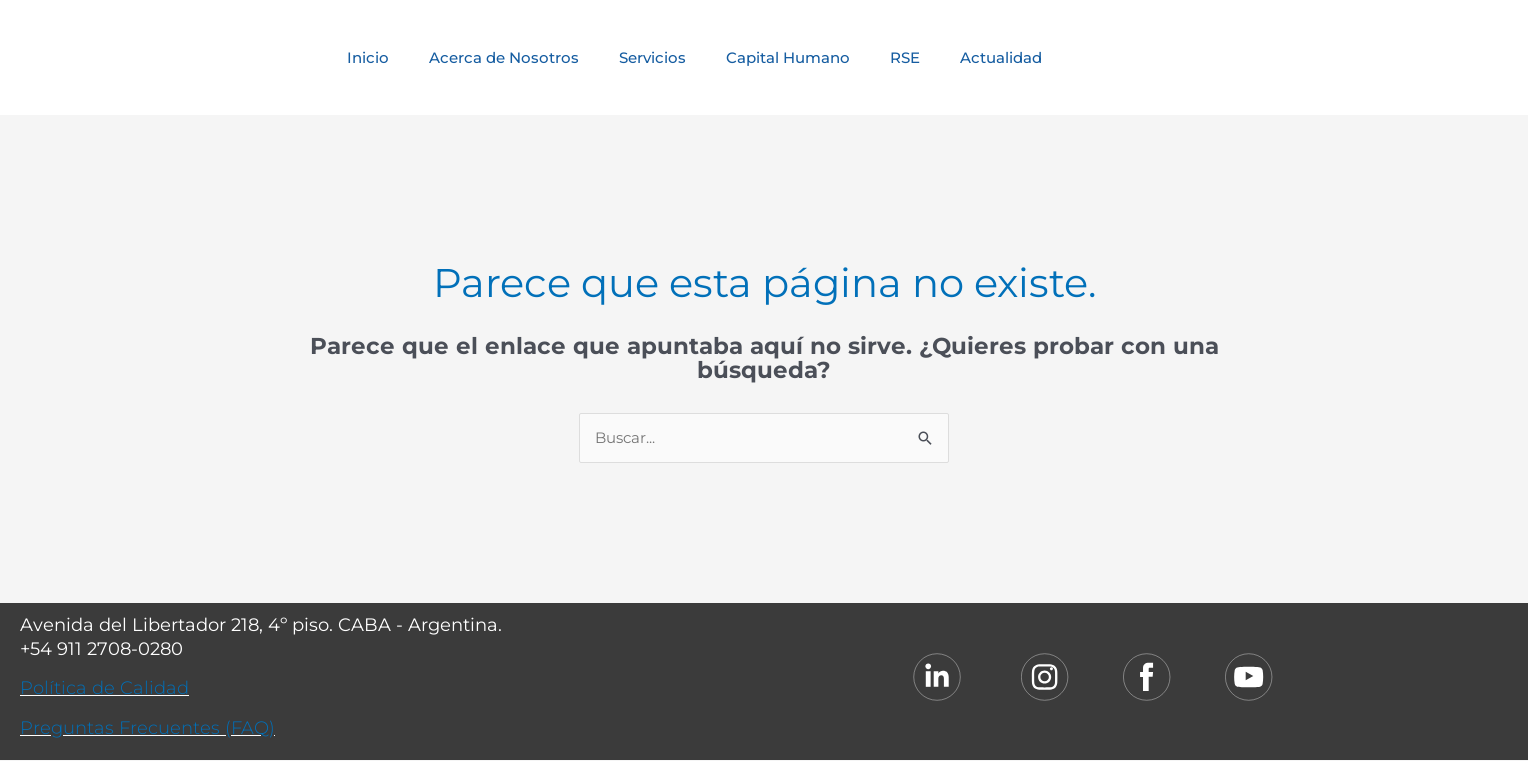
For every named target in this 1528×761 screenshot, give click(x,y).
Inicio (368, 57)
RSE (905, 57)
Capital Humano (788, 57)
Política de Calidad (104, 689)
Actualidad (1001, 57)
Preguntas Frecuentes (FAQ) (147, 728)
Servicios (652, 57)
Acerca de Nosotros (504, 57)
